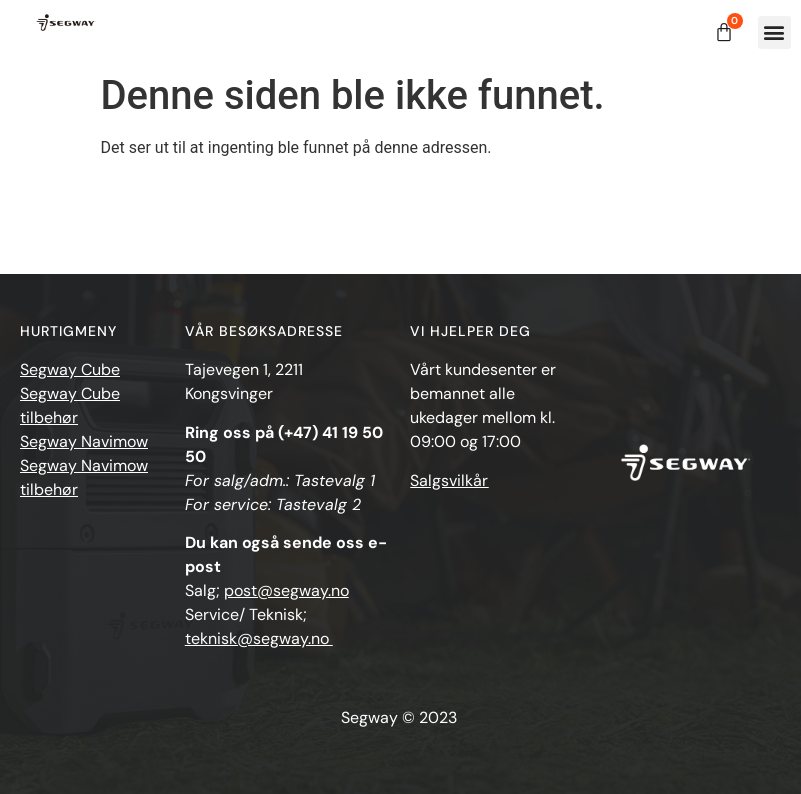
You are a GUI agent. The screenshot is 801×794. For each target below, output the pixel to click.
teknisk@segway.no (259, 638)
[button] (774, 32)
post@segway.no (286, 590)
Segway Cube (70, 369)
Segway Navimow (84, 441)
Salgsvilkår (449, 480)
